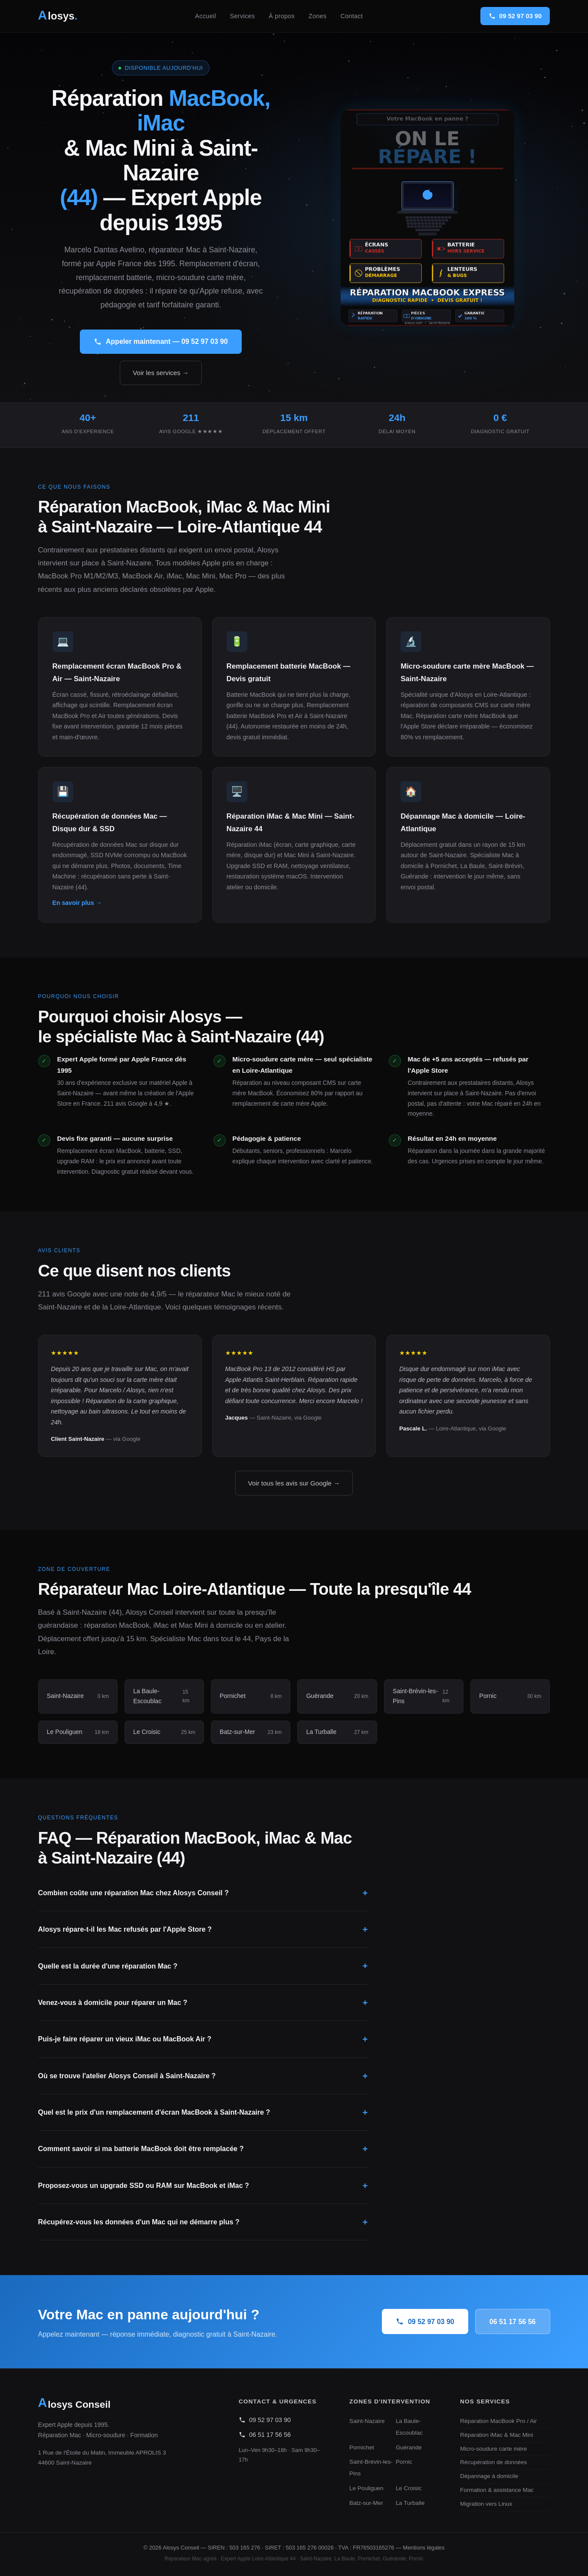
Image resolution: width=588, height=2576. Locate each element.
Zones (317, 16)
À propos (282, 16)
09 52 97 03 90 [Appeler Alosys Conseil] (515, 16)
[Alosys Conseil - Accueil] (58, 16)
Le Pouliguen (366, 2488)
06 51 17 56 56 (512, 2321)
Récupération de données (493, 2462)
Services (242, 16)
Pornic (404, 2461)
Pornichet (361, 2447)
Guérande (409, 2447)
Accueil (205, 16)
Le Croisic (409, 2488)
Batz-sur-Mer (366, 2503)
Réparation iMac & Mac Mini (496, 2435)
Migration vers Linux (486, 2504)
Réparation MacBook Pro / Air (498, 2421)
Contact (352, 16)
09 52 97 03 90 (425, 2321)
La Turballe (410, 2503)
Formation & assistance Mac (497, 2490)
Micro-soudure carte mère (493, 2448)
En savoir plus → (77, 902)
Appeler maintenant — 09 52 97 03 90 (161, 342)
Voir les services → (161, 372)
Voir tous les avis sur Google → (294, 1483)
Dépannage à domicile (489, 2476)
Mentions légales (423, 2547)
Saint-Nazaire (366, 2421)
